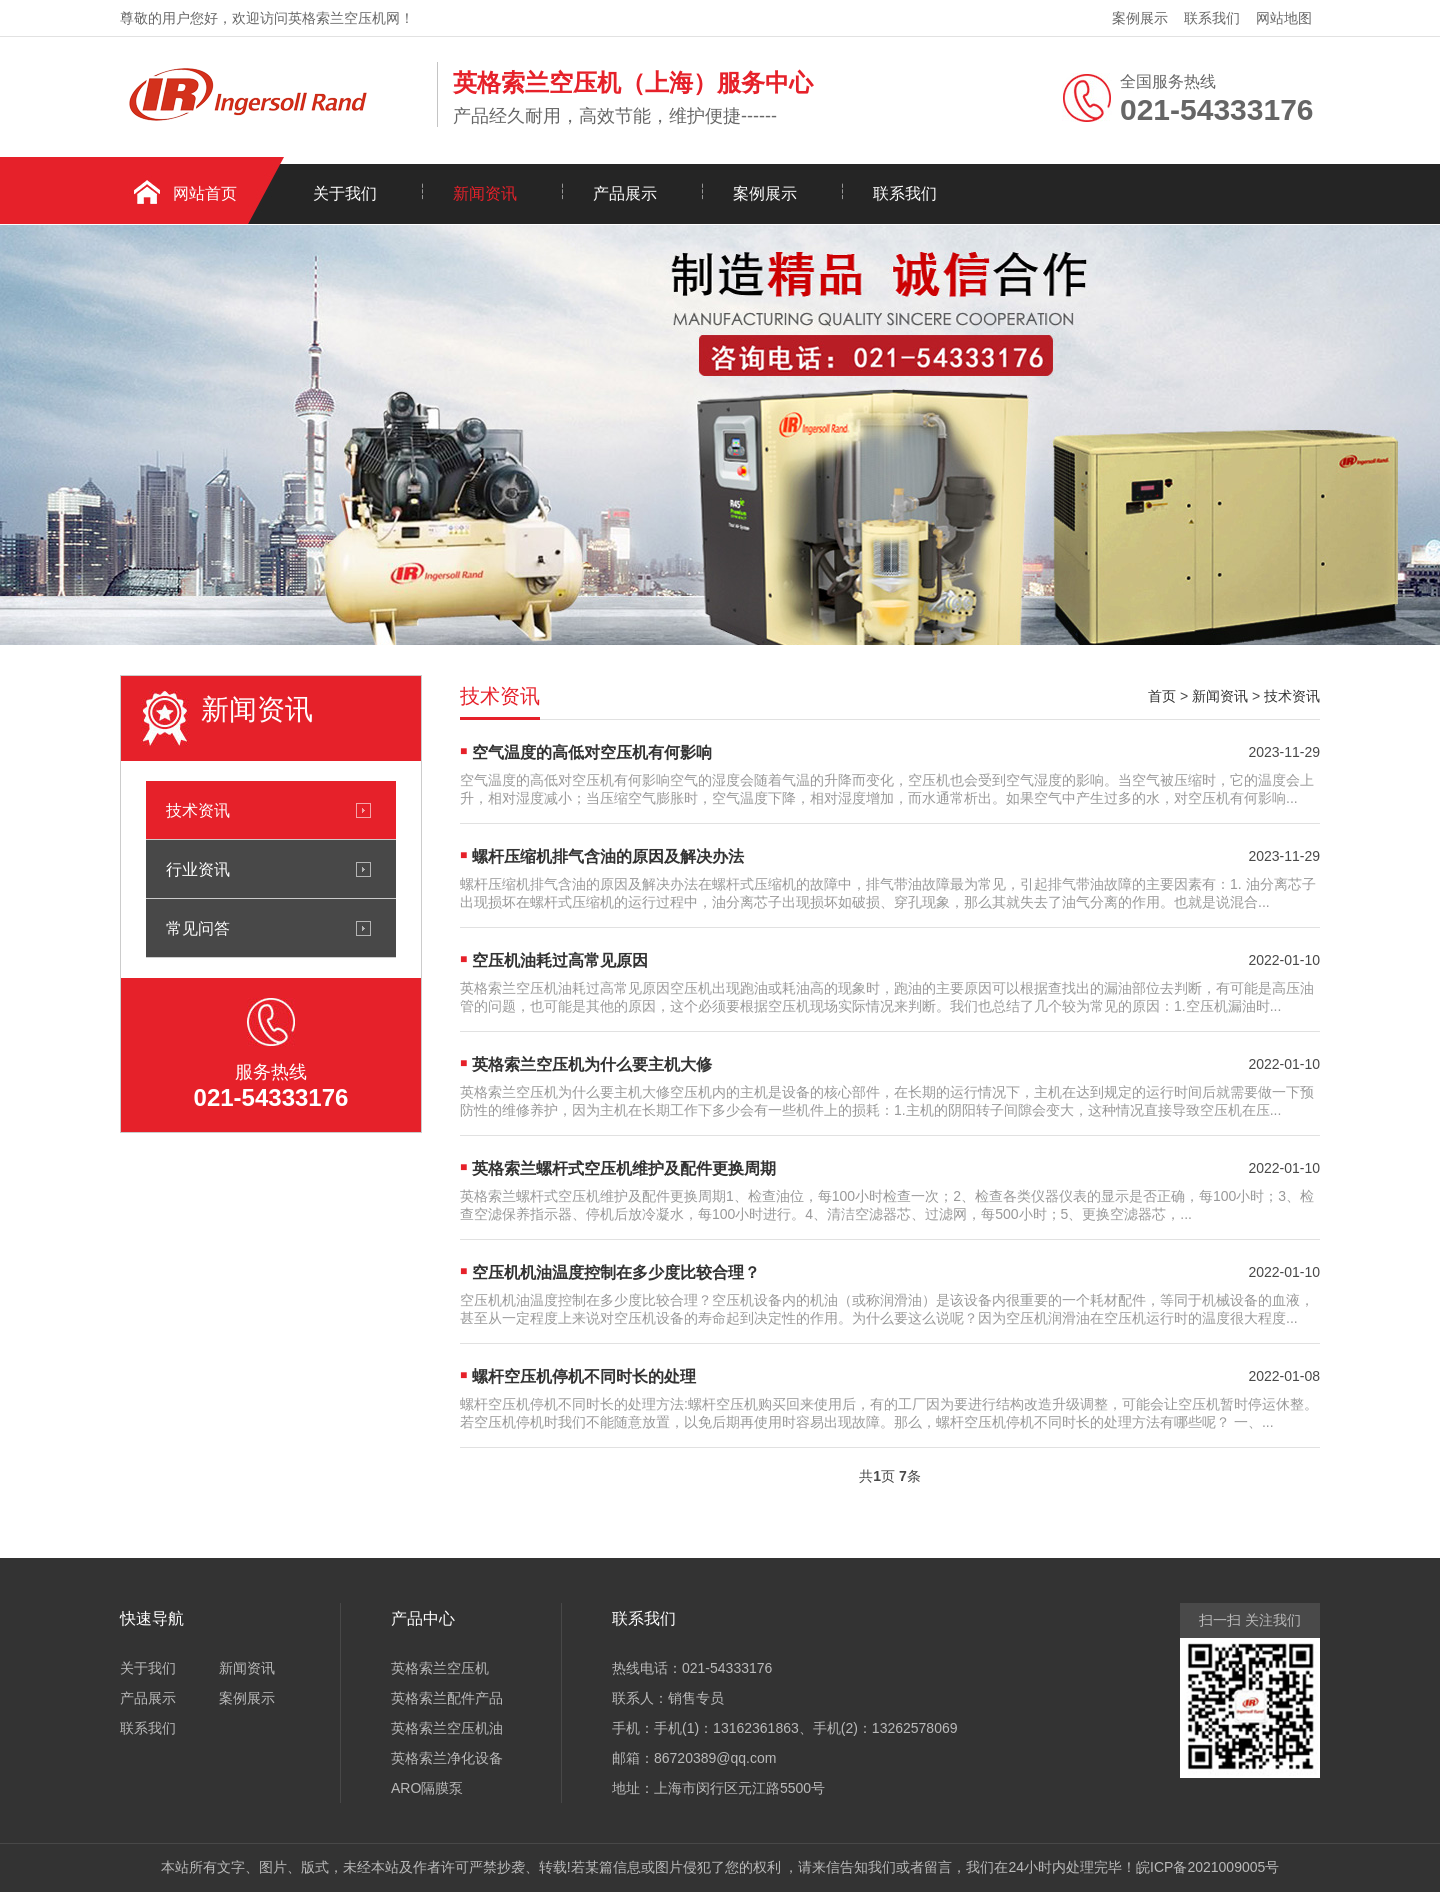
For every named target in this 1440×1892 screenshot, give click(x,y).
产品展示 (625, 193)
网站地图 (1284, 18)
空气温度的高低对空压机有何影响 (592, 752)
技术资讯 (198, 810)
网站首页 (205, 193)
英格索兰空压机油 (447, 1728)
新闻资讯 (485, 193)
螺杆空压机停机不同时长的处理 (584, 1376)
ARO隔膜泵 (427, 1788)
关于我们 (345, 193)
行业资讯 (198, 869)
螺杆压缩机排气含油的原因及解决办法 (608, 856)
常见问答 (198, 928)
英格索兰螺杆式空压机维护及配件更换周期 (624, 1168)
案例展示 (1140, 18)
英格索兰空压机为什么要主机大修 (592, 1064)
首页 (1162, 696)
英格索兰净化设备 (447, 1758)
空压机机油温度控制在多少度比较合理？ (616, 1272)
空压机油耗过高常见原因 (560, 960)
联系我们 (1212, 18)
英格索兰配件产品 (447, 1698)
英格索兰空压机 (440, 1668)
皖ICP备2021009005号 (1207, 1867)
